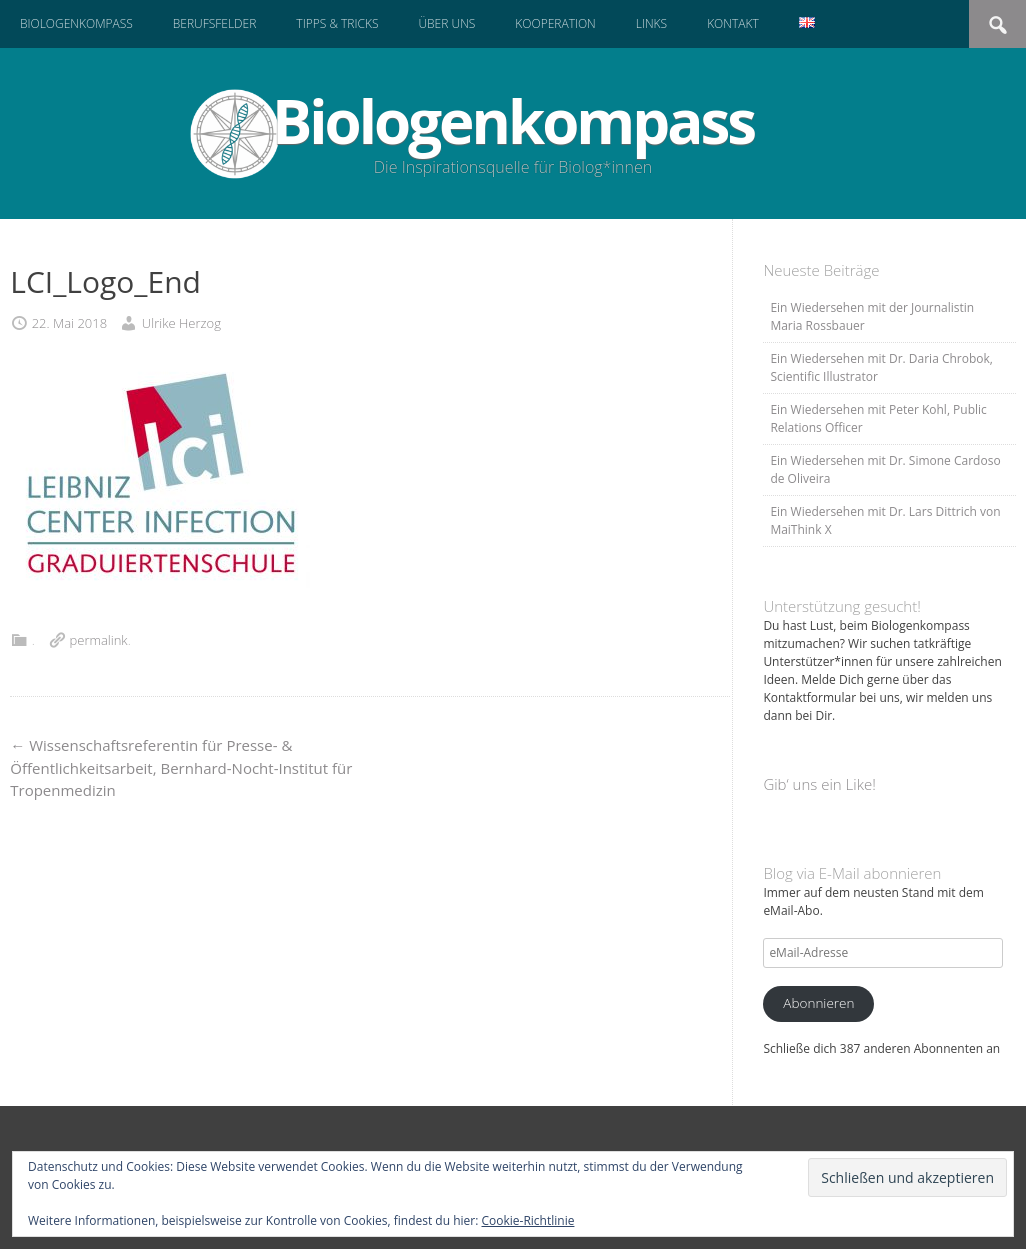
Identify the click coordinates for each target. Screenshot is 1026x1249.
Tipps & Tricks (337, 23)
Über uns (446, 23)
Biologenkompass (76, 23)
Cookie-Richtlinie (528, 1220)
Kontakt (733, 23)
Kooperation (555, 23)
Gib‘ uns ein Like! (819, 784)
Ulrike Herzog (181, 323)
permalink (99, 640)
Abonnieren (818, 1003)
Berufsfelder (215, 23)
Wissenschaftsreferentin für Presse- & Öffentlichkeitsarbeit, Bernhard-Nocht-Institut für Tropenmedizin (181, 767)
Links (651, 23)
